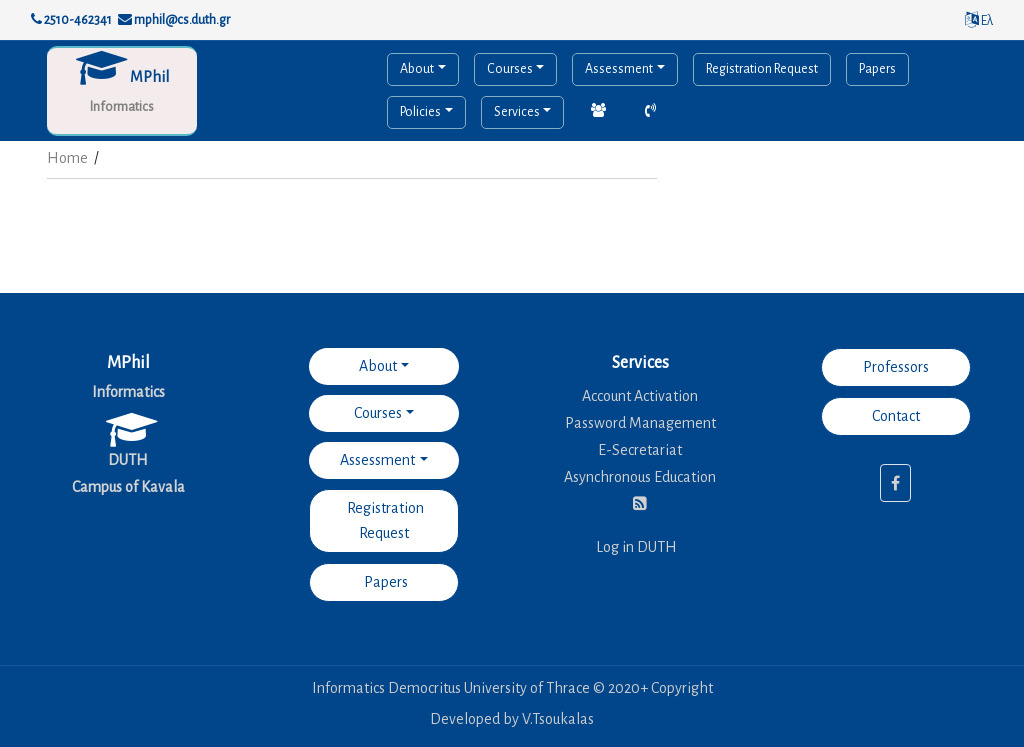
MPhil (149, 77)
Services (517, 112)
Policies (420, 112)
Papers (877, 69)
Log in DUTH (636, 547)
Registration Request (762, 69)
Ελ (979, 21)
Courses (510, 69)
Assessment (619, 69)
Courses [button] (378, 413)
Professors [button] (896, 367)
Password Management (640, 423)
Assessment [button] (377, 460)
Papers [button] (384, 582)
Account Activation (640, 396)
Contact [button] (896, 416)
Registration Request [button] (384, 520)
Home (67, 158)
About (417, 69)
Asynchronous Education (640, 477)
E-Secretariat (640, 450)
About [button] (378, 366)
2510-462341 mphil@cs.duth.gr (130, 19)
